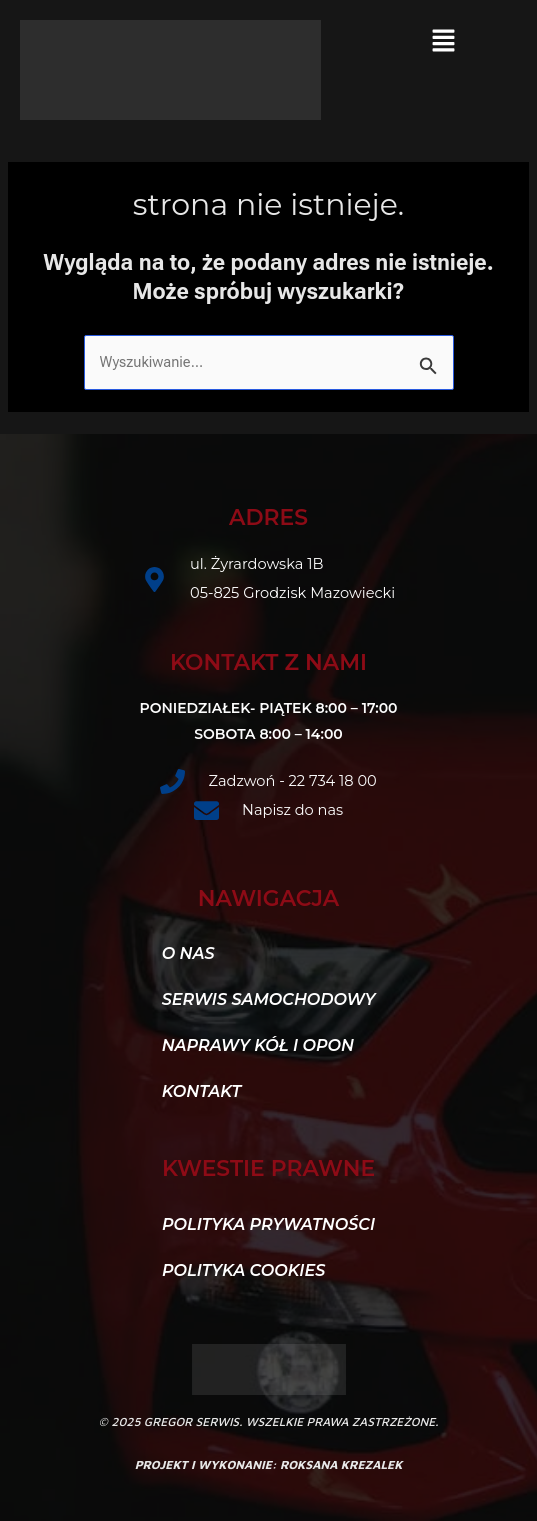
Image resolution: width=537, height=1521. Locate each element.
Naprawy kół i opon (258, 1045)
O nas (188, 953)
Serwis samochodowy (269, 999)
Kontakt (212, 1092)
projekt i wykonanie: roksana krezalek (269, 1464)
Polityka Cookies (243, 1270)
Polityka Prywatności (268, 1224)
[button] (443, 42)
